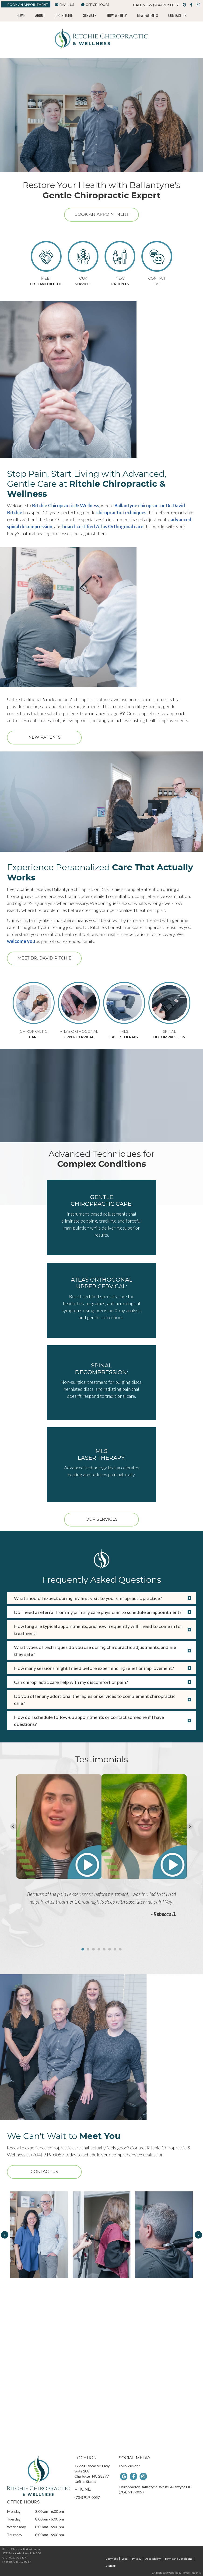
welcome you (21, 941)
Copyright (111, 2558)
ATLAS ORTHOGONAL (79, 1011)
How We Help (117, 15)
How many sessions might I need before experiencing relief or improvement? (94, 1668)
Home (21, 15)
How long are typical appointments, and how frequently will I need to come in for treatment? (98, 1629)
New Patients (147, 15)
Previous (4, 2235)
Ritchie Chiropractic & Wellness (65, 505)
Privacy (136, 2558)
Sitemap (110, 2565)
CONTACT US (44, 2172)
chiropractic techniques (121, 512)
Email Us (64, 5)
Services (89, 15)
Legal (125, 2558)
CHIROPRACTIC (34, 1011)
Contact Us (177, 15)
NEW (120, 281)
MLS (124, 1011)
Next (198, 2235)
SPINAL (169, 1011)
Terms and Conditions (178, 2558)
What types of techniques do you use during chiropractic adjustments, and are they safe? (95, 1650)
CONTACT (157, 281)
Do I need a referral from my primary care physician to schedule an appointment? (97, 1612)
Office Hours (95, 5)
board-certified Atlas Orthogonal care (102, 526)
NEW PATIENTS (44, 737)
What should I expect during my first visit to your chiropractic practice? (88, 1598)
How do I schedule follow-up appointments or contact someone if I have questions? (89, 1720)
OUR (83, 281)
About (40, 15)
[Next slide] (190, 1826)
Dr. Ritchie (64, 15)
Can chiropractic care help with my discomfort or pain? (71, 1682)
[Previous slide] (13, 1826)
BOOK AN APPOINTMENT (26, 5)
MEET (46, 281)
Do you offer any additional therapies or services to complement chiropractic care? (94, 1699)
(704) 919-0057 (165, 5)
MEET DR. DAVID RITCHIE (44, 958)
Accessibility (153, 2558)
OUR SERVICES (102, 1519)
